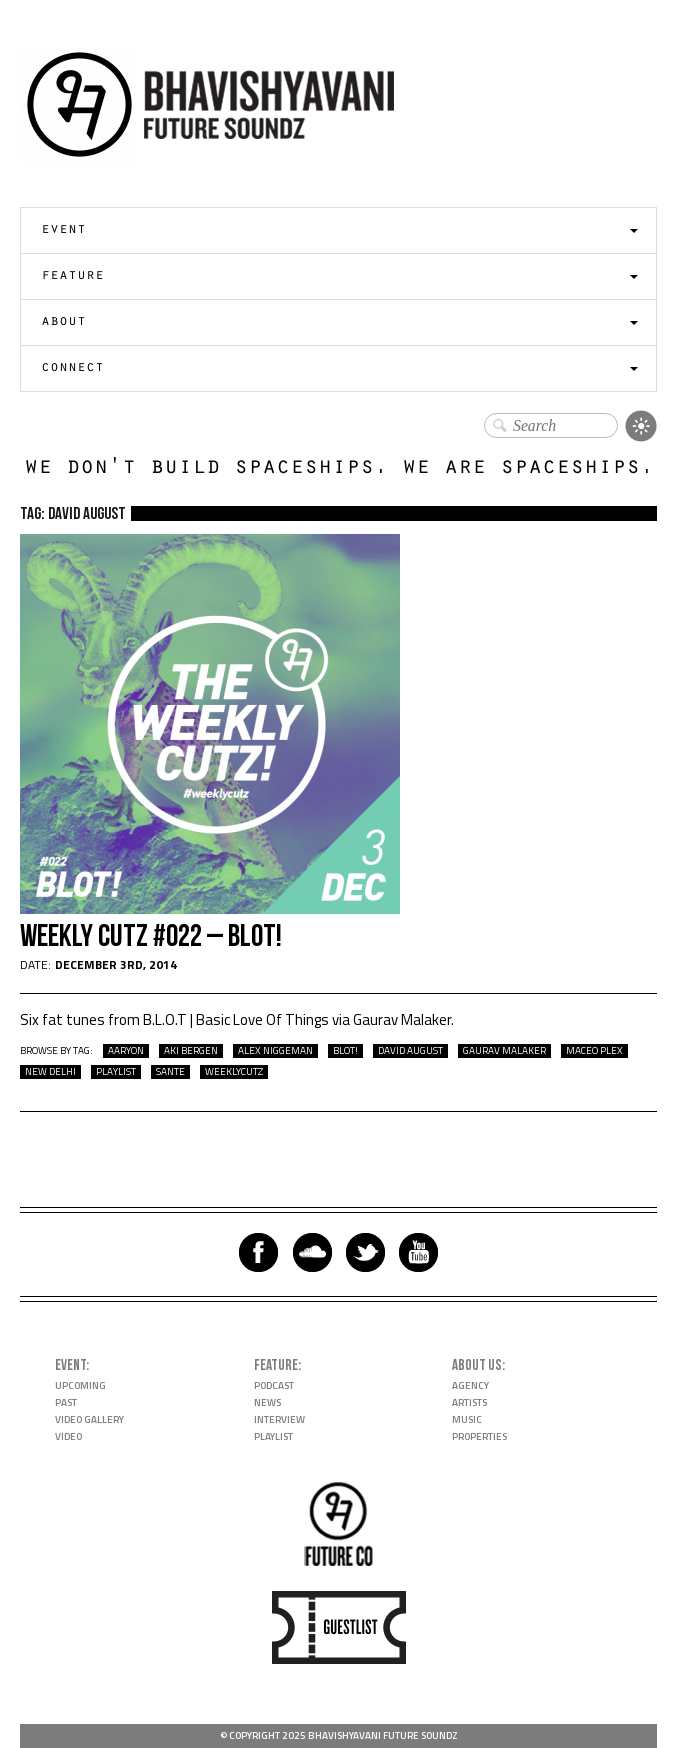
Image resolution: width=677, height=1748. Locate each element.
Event (63, 230)
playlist (116, 1072)
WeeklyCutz (234, 1072)
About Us (477, 1365)
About (63, 322)
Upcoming (80, 1385)
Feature (72, 276)
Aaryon (126, 1051)
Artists (469, 1402)
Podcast (274, 1385)
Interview (279, 1419)
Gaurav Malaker (504, 1051)
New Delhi (50, 1072)
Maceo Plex (594, 1051)
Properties (479, 1436)
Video (68, 1436)
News (267, 1402)
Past (66, 1402)
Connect (72, 368)
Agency (470, 1385)
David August (410, 1051)
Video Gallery (89, 1419)
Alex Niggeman (275, 1051)
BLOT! (345, 1051)
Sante (170, 1072)
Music (467, 1419)
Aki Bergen (191, 1051)
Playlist (273, 1436)
